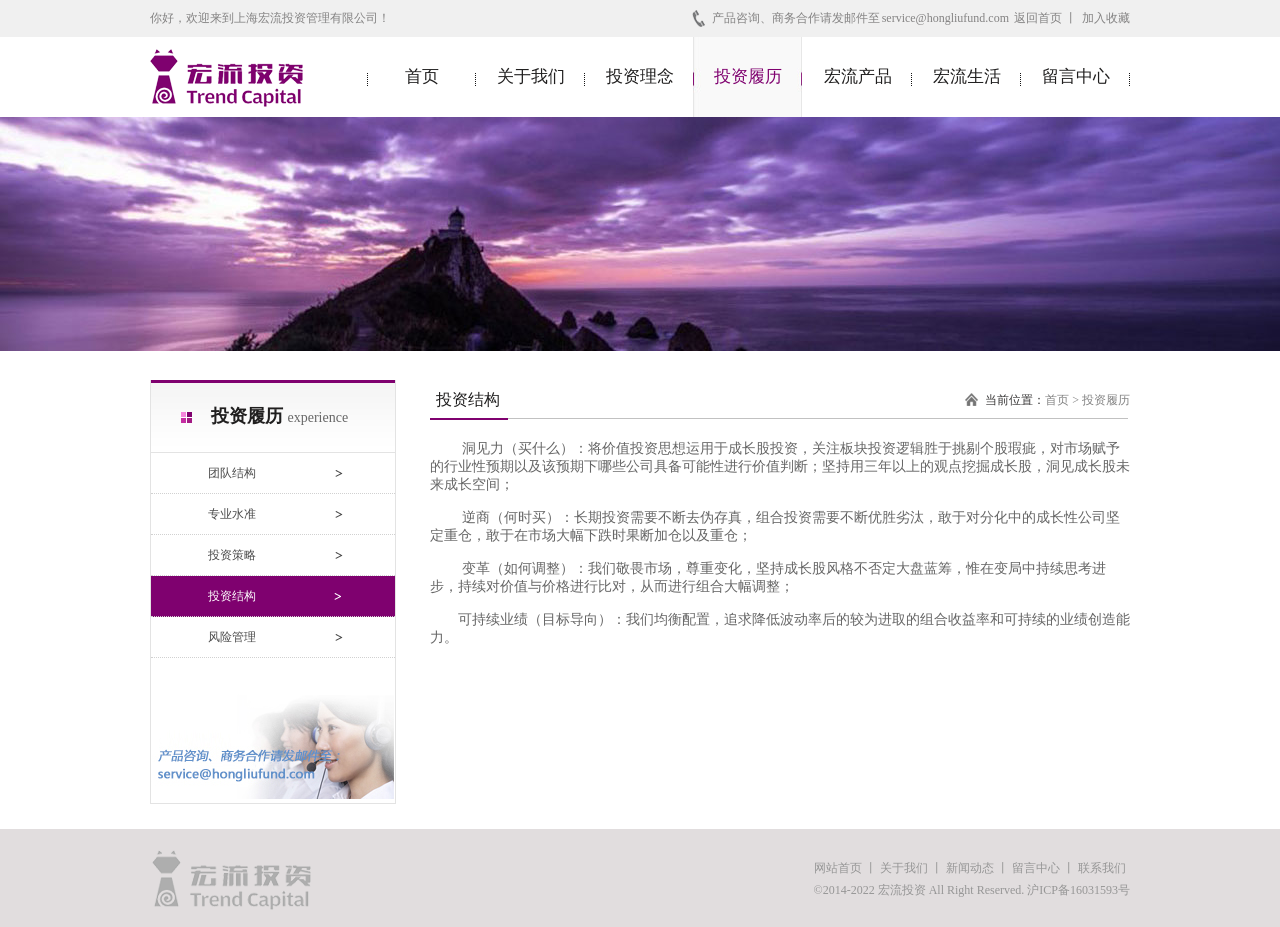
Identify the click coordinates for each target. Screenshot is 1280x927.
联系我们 (1102, 868)
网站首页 (838, 868)
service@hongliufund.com (945, 18)
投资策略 (232, 555)
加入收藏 (1106, 18)
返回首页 (1038, 18)
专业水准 (232, 514)
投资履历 (748, 76)
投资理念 (640, 76)
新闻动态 (970, 868)
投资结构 (232, 596)
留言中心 (1076, 76)
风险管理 (232, 637)
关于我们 (531, 76)
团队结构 (232, 473)
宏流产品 (858, 76)
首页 (422, 76)
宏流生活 (967, 76)
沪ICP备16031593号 (1078, 890)
